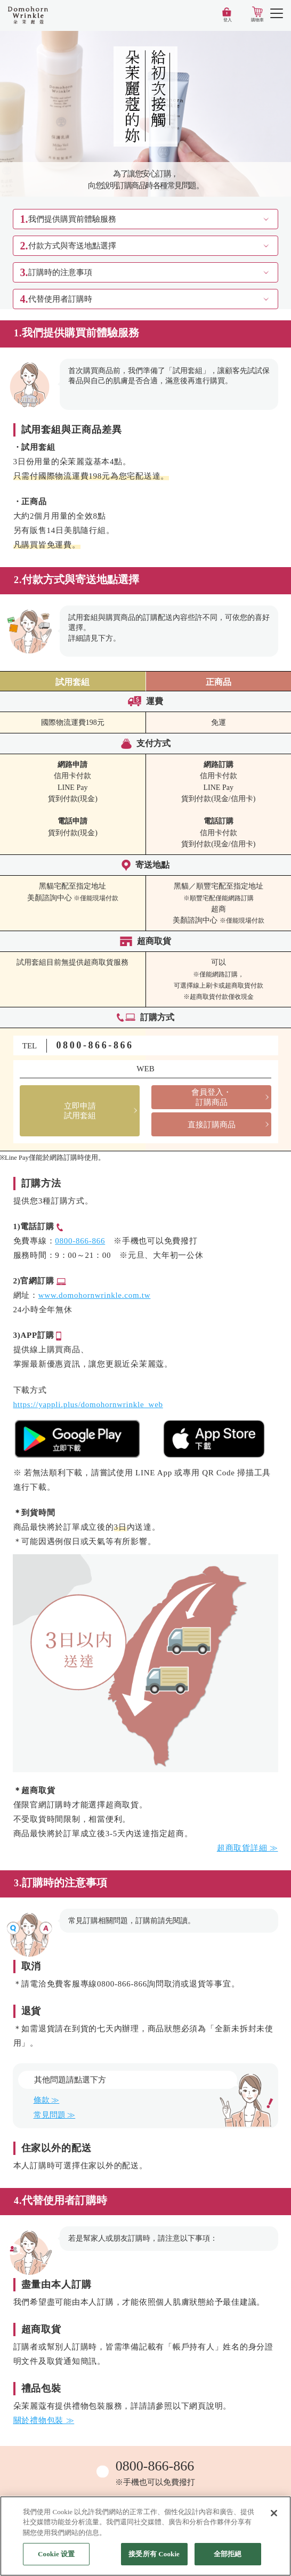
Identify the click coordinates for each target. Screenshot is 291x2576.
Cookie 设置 (56, 2554)
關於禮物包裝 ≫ (44, 2420)
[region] (145, 2536)
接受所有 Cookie (154, 2554)
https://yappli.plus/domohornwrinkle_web (88, 1404)
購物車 (257, 20)
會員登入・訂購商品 (211, 1097)
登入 (227, 20)
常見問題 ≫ (55, 2115)
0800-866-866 (95, 1045)
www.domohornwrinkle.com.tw (94, 1295)
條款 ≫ (47, 2100)
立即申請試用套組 (80, 1111)
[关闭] (274, 2513)
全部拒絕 (228, 2554)
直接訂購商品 (212, 1124)
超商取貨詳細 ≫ (247, 1848)
